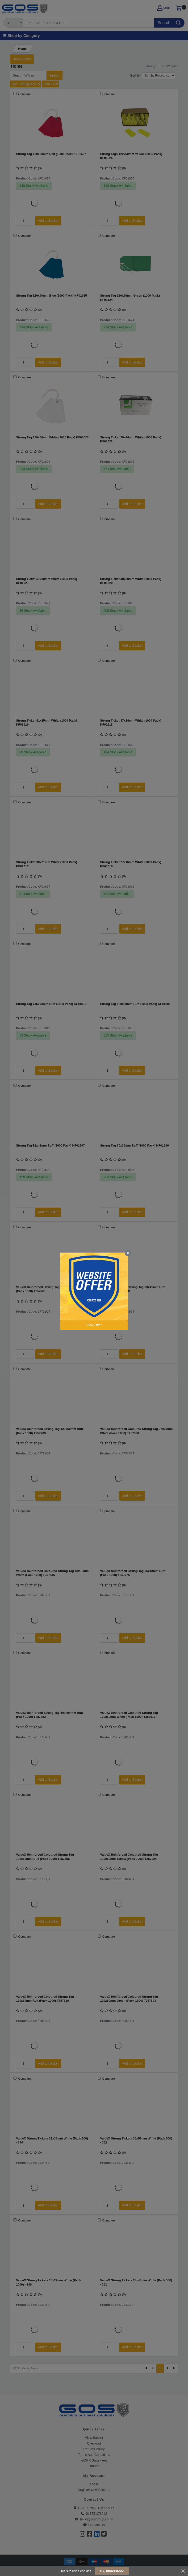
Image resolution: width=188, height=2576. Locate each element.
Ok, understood (112, 2571)
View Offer (94, 1325)
